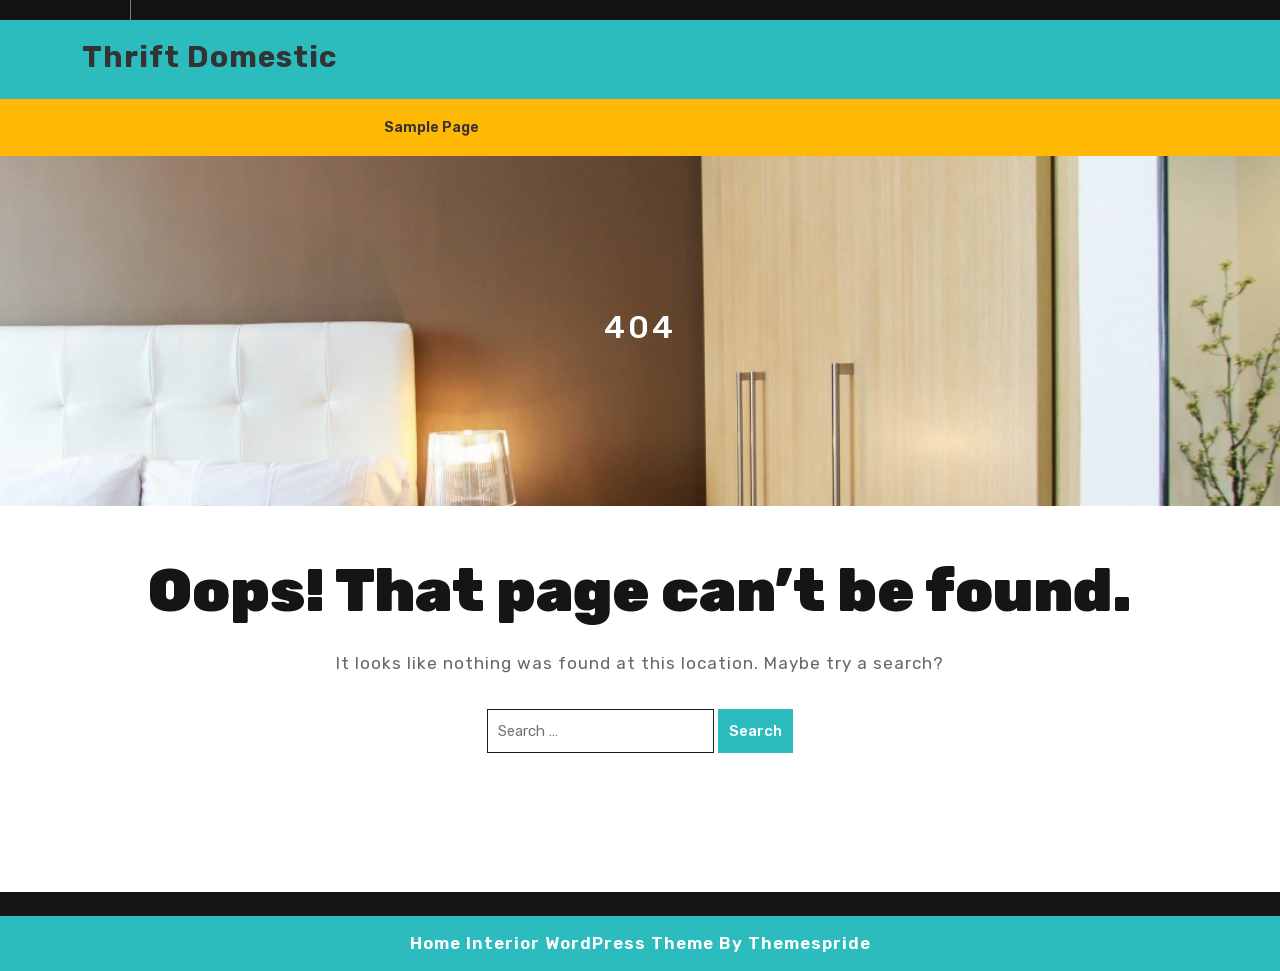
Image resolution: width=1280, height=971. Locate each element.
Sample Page (431, 127)
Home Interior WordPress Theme (562, 943)
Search (755, 731)
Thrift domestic (209, 57)
